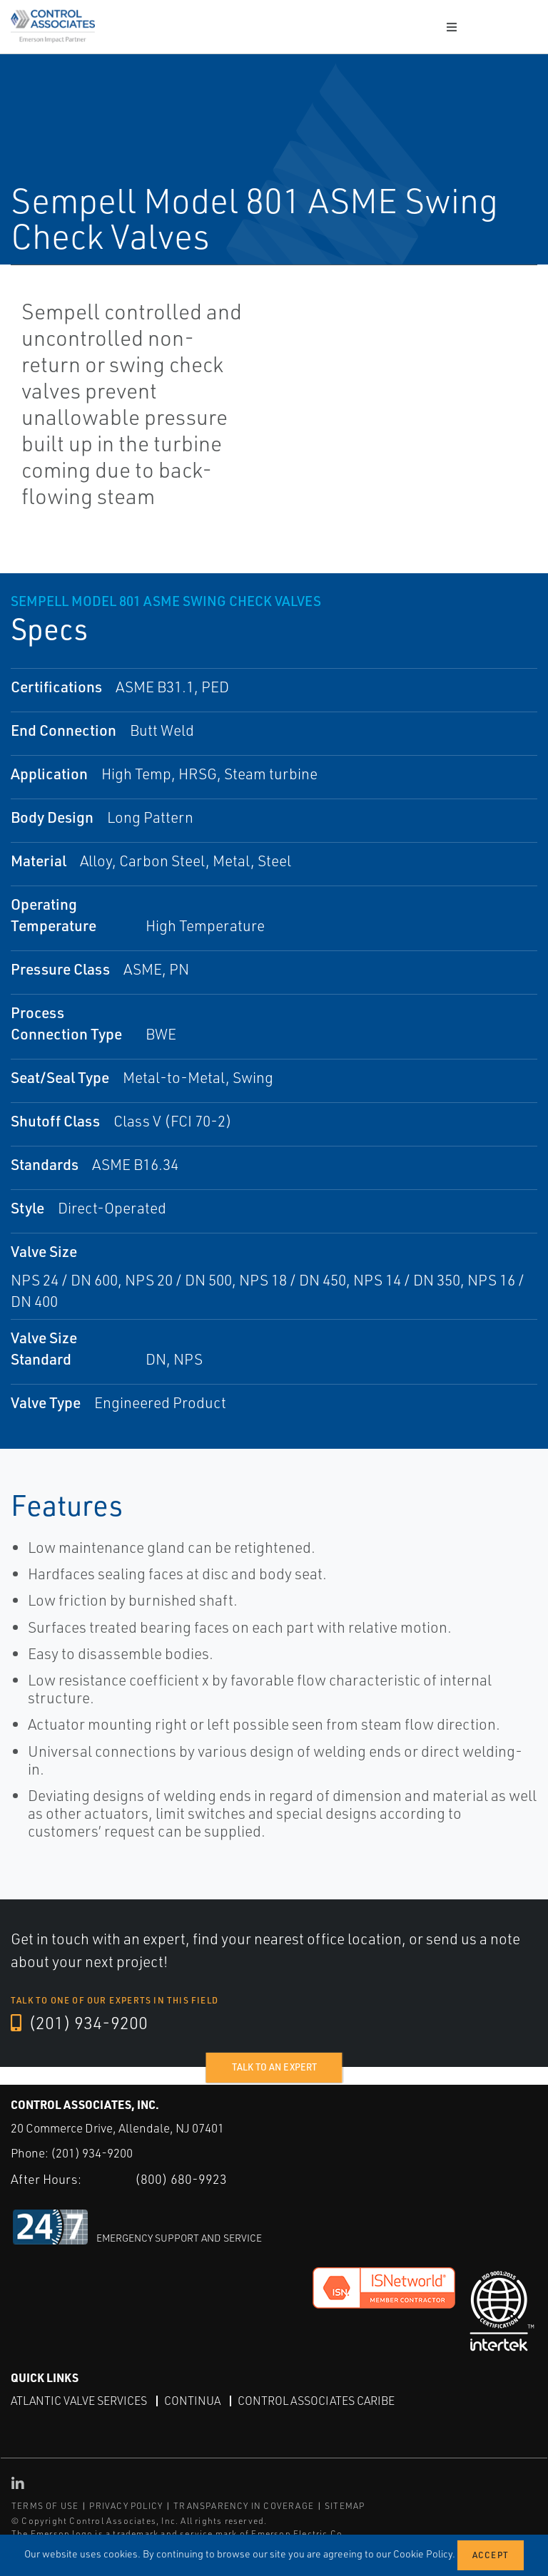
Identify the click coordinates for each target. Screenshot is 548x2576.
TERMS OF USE (44, 2505)
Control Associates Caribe (316, 2400)
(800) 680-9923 (181, 2179)
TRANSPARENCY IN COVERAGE (243, 2505)
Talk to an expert (274, 2067)
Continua (192, 2400)
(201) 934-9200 (79, 2022)
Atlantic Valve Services (79, 2400)
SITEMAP (345, 2505)
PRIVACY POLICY (126, 2505)
